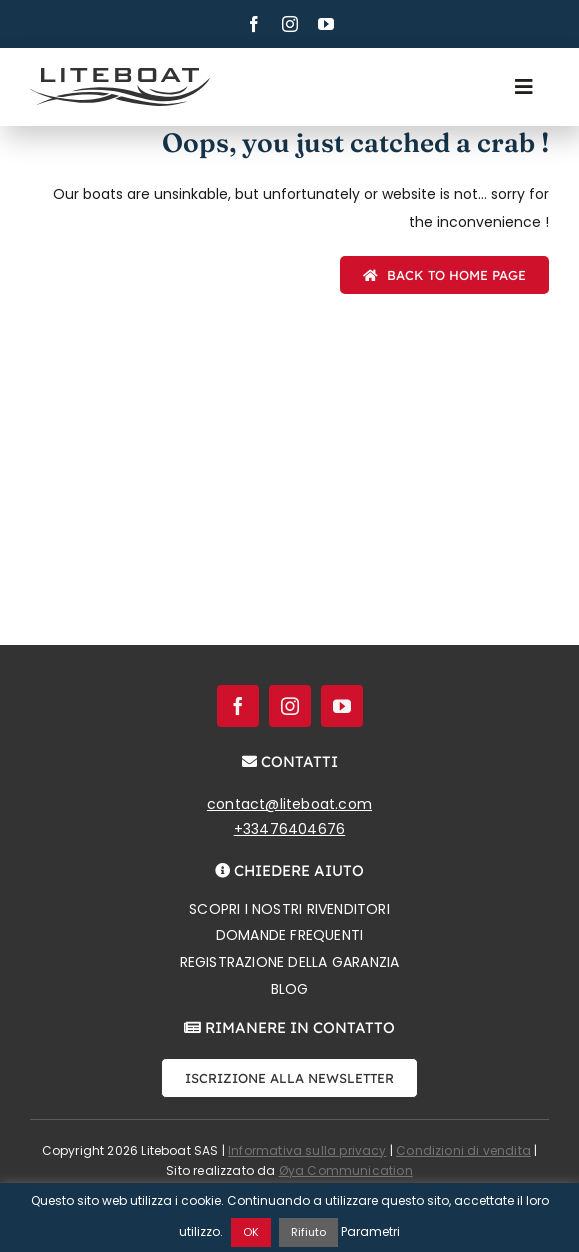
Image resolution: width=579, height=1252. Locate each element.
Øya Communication (346, 1170)
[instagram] (290, 24)
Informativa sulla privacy (307, 1150)
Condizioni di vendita (463, 1150)
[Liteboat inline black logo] (120, 75)
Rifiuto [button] (308, 1232)
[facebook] (254, 24)
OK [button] (251, 1232)
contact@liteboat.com (289, 804)
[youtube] (326, 24)
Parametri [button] (370, 1231)
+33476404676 (290, 829)
